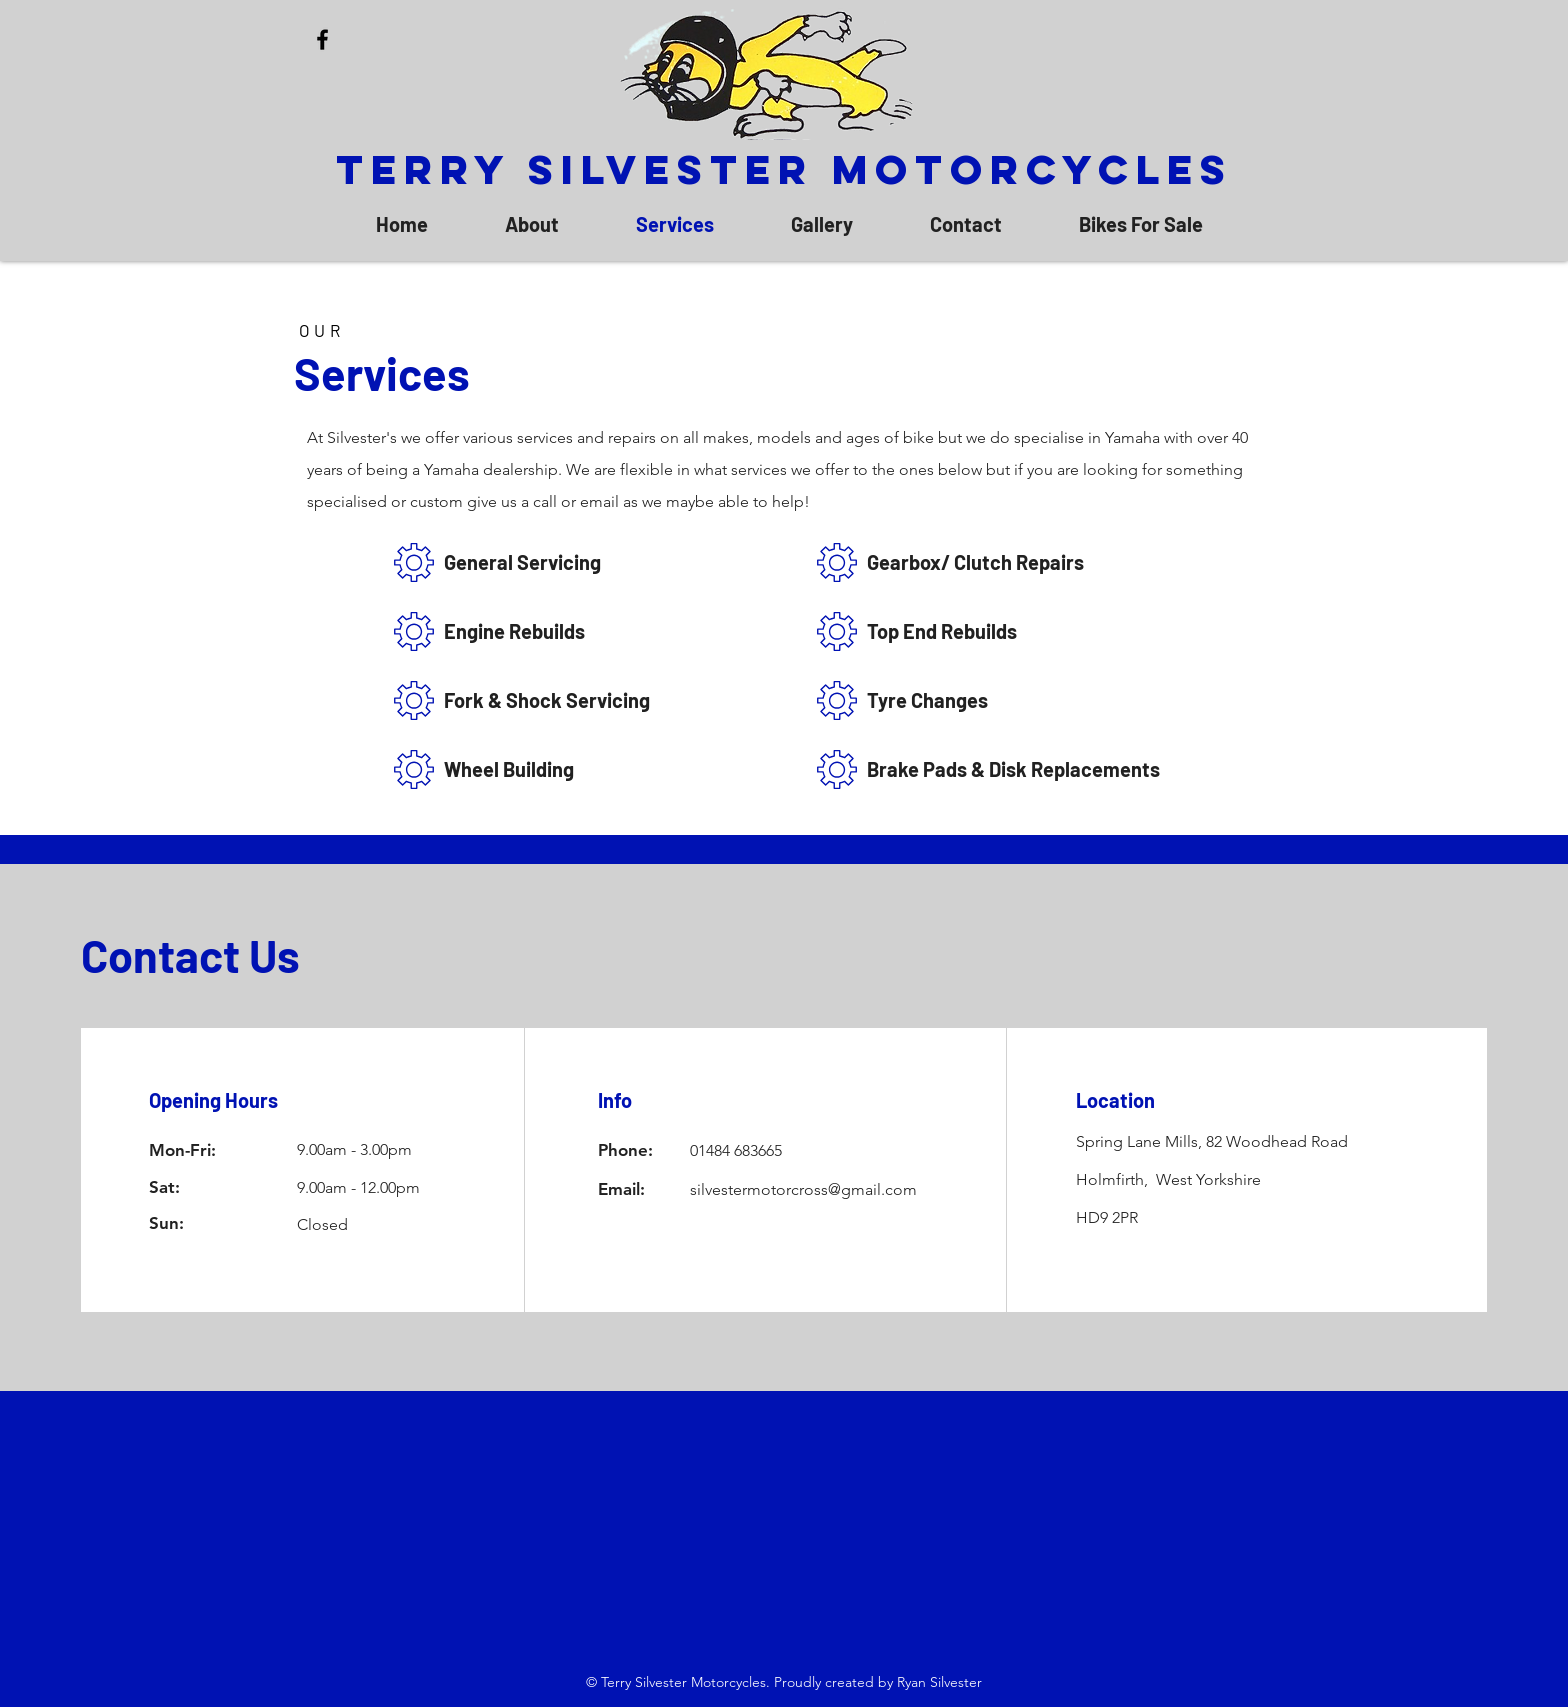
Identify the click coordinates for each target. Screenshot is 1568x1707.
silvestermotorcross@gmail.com (803, 1189)
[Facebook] (322, 39)
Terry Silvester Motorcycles (784, 169)
